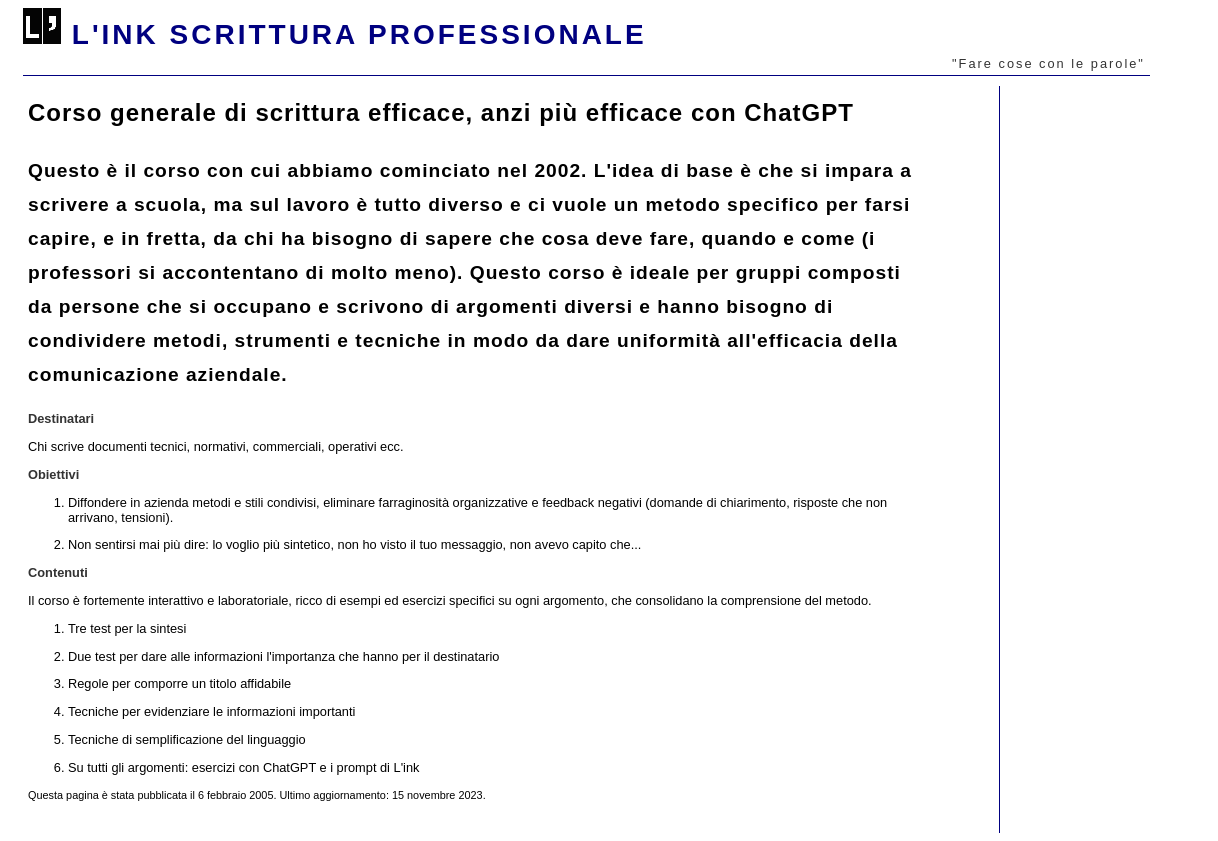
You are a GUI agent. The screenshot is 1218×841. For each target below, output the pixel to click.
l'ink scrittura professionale (359, 34)
